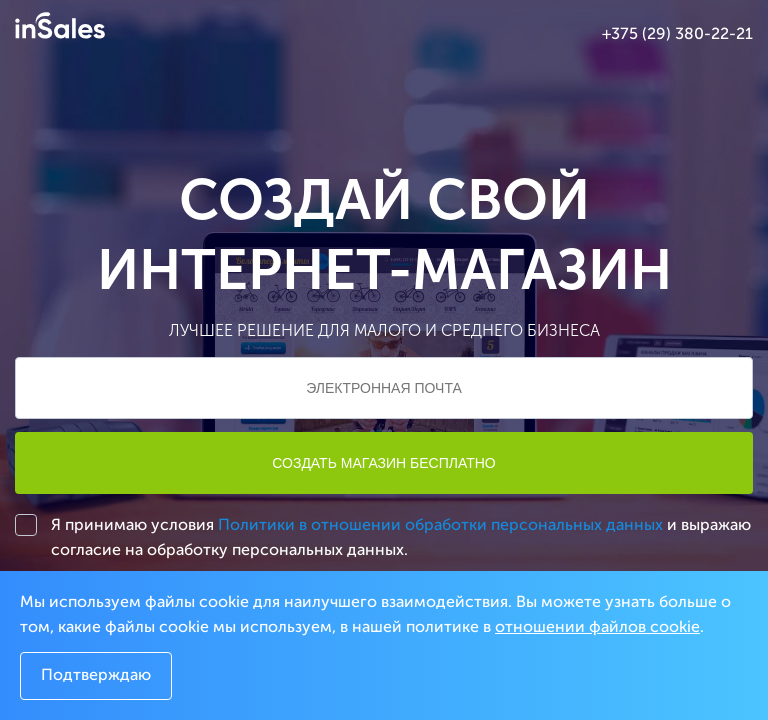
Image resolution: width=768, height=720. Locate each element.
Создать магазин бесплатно (384, 463)
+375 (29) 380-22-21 (677, 35)
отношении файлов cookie (597, 628)
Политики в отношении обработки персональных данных (440, 526)
